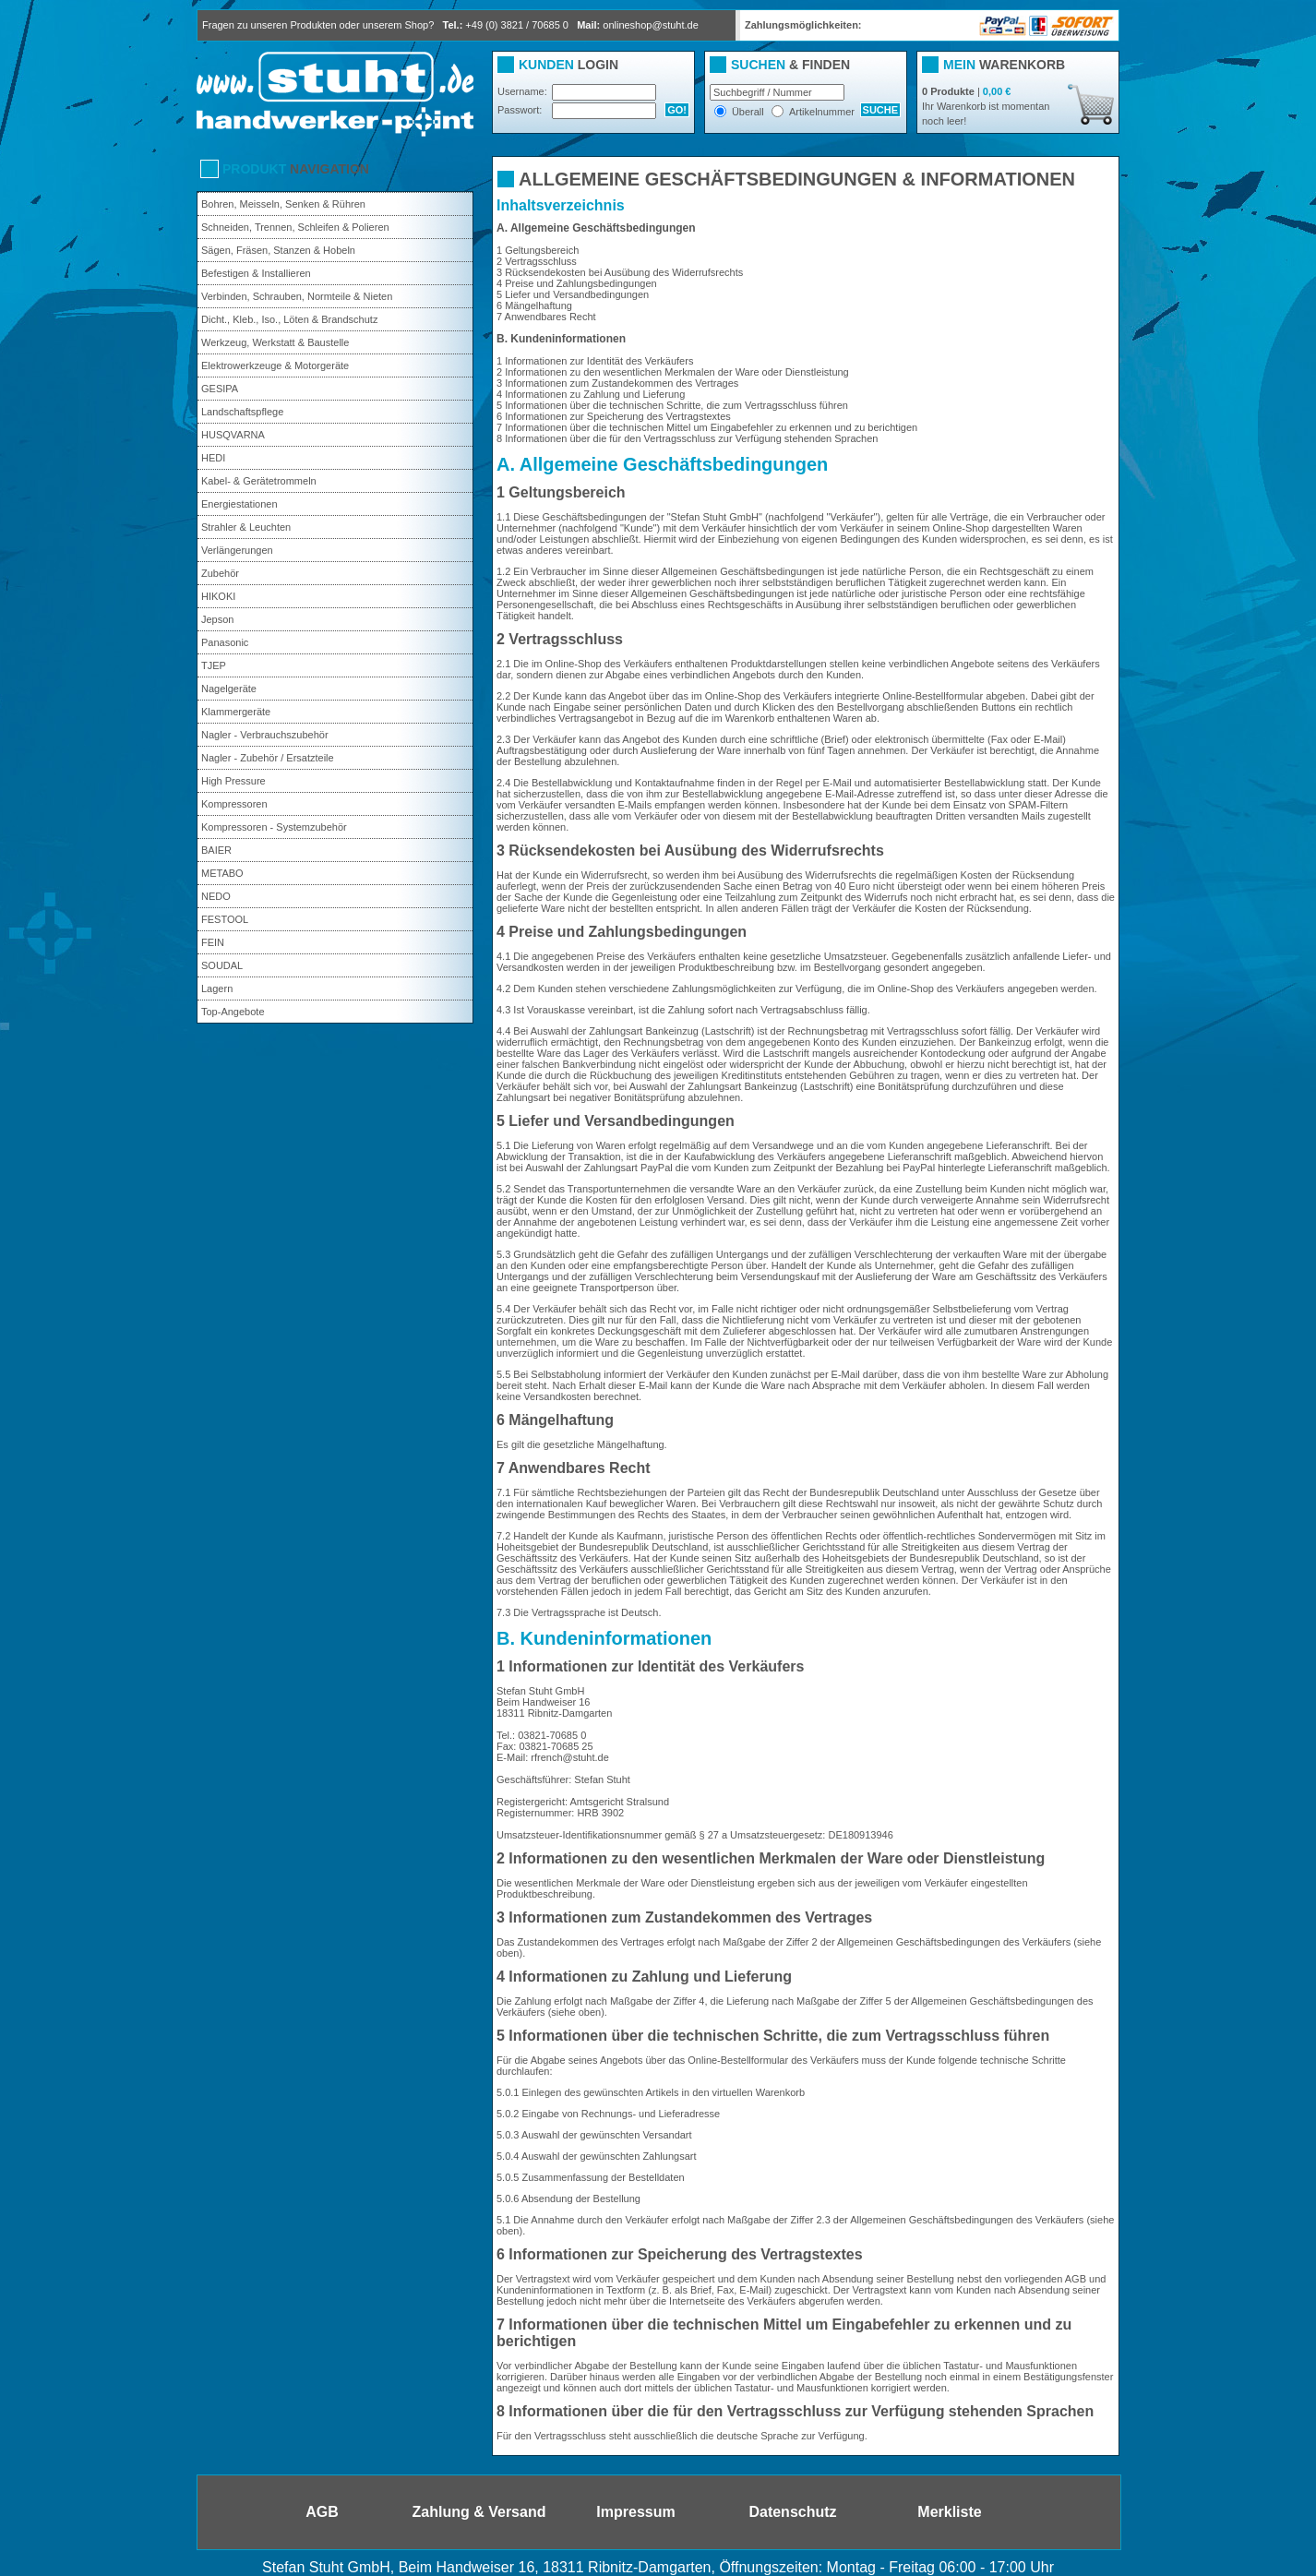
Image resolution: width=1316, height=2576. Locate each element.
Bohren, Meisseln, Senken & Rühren (283, 204)
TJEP (213, 665)
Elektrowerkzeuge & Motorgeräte (275, 365)
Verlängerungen (237, 550)
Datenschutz (792, 2512)
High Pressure (233, 780)
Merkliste (949, 2512)
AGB (322, 2512)
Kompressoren (234, 803)
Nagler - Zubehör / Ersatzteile (267, 757)
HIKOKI (218, 596)
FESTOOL (224, 919)
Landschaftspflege (242, 411)
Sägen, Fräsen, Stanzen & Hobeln (278, 250)
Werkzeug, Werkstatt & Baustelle (275, 342)
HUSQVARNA (233, 434)
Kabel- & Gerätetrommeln (259, 480)
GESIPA (219, 388)
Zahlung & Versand (479, 2512)
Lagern (217, 988)
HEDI (213, 457)
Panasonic (224, 642)
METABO (222, 873)
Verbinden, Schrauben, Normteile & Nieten (296, 296)
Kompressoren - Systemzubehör (274, 827)
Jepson (217, 619)
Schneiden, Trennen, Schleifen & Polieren (295, 227)
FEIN (212, 942)
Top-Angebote (233, 1011)
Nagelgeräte (229, 688)
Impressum (635, 2512)
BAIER (216, 850)
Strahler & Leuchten (246, 527)
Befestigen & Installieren (256, 273)
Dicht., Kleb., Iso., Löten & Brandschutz (289, 319)
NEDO (216, 896)
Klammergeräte (235, 711)
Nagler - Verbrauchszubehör (265, 734)
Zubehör (220, 573)
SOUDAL (222, 965)
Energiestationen (239, 503)
